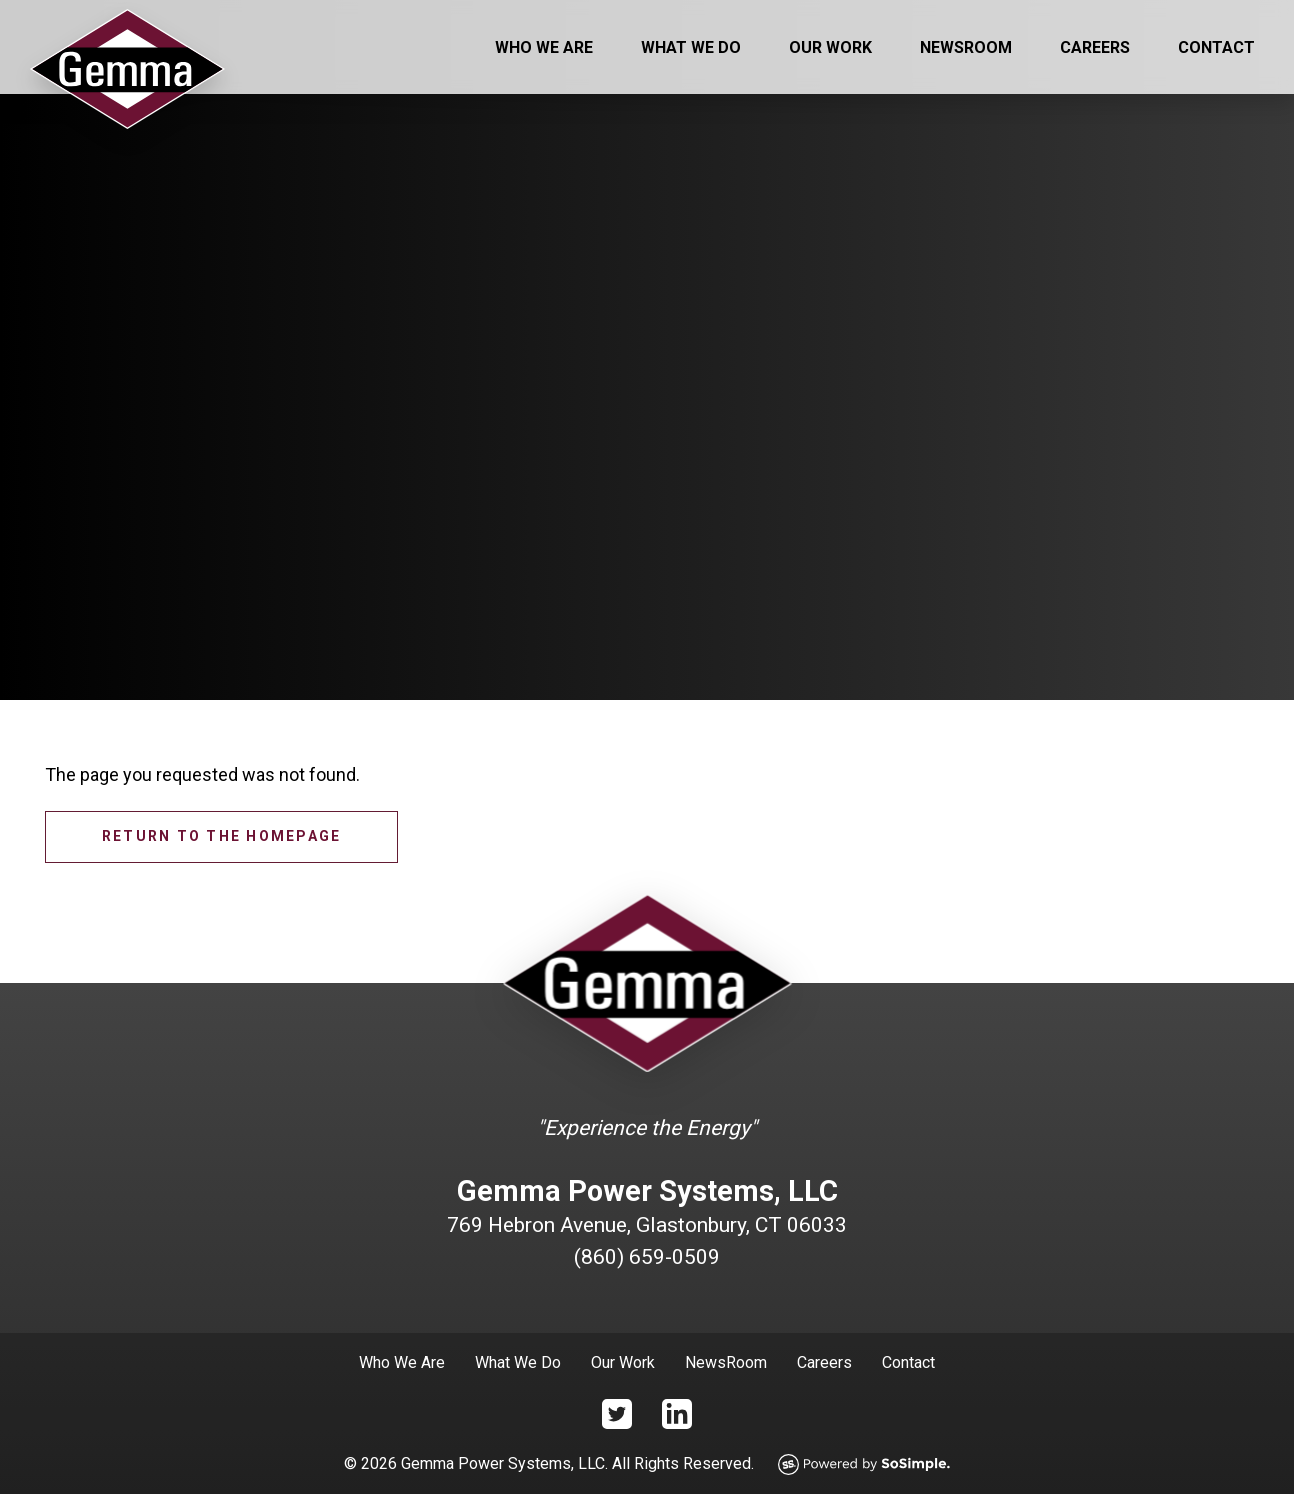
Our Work (830, 47)
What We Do (691, 47)
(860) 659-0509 (647, 1257)
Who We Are (544, 47)
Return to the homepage (221, 836)
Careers (1095, 47)
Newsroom (966, 47)
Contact (1216, 47)
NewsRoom (726, 1362)
